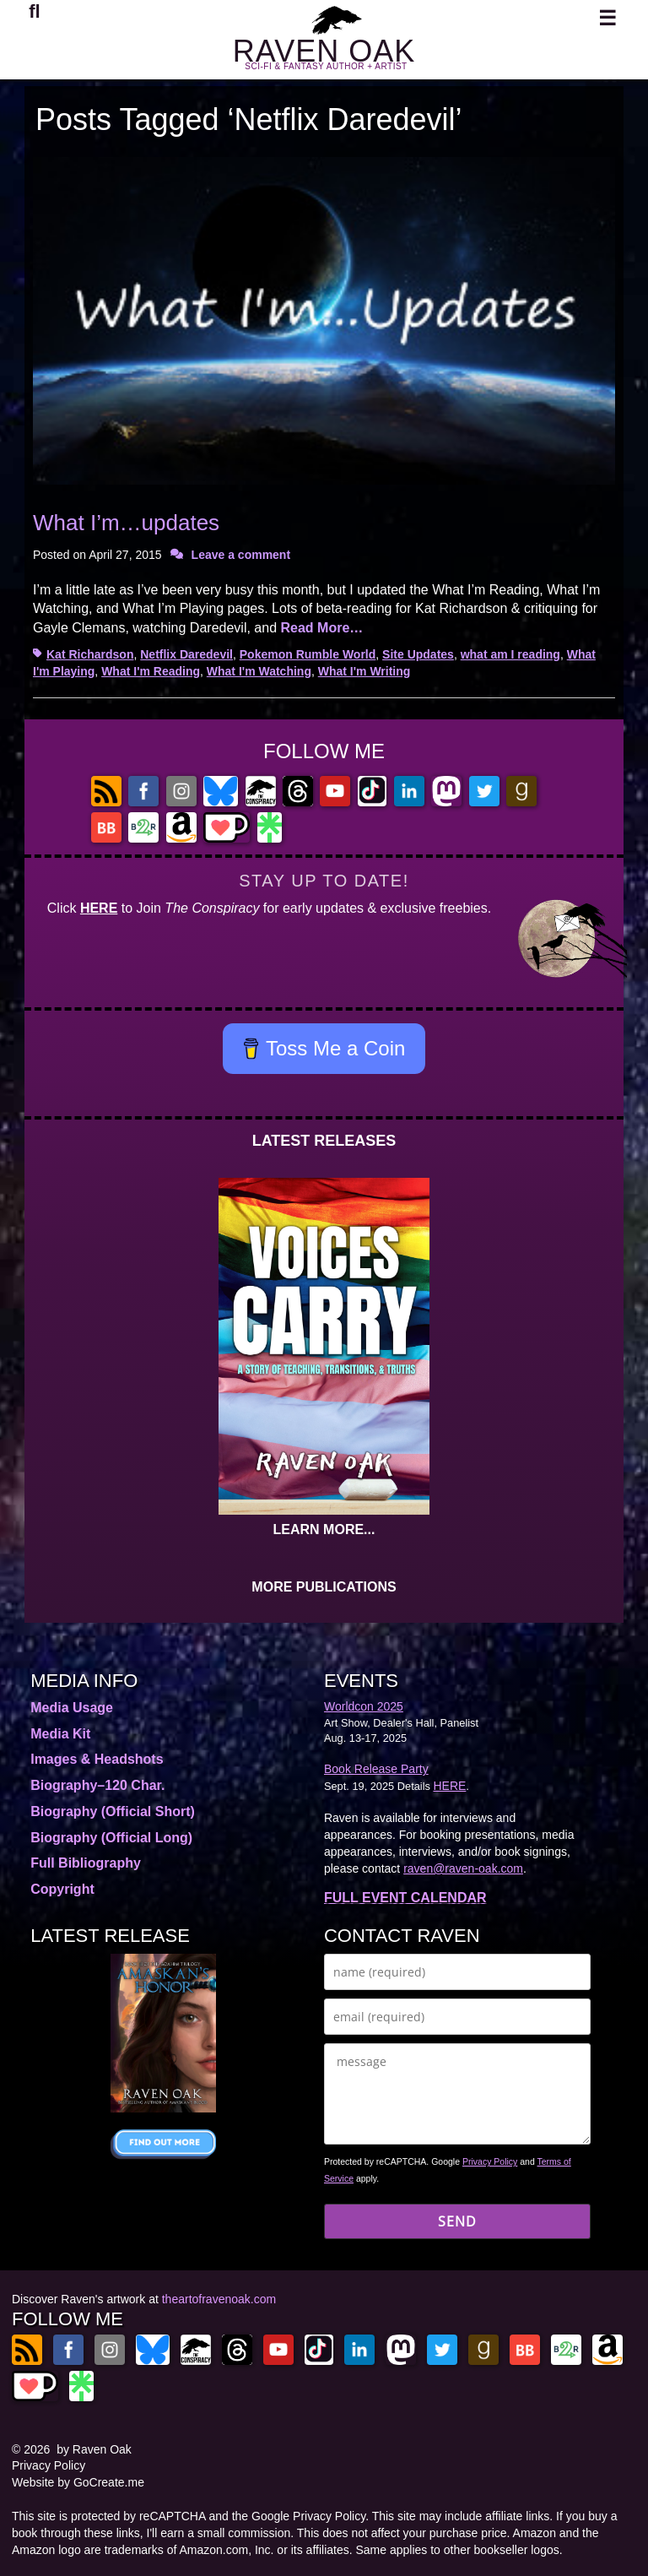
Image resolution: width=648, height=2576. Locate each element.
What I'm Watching (259, 671)
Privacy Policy (489, 2161)
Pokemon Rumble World (308, 654)
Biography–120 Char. (97, 1785)
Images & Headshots (96, 1759)
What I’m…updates (126, 522)
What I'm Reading (150, 671)
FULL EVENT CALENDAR (405, 1897)
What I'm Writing (364, 671)
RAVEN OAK (324, 51)
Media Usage (71, 1707)
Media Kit (60, 1734)
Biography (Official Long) (111, 1837)
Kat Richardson (89, 654)
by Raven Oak (94, 2449)
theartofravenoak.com (219, 2299)
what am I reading (510, 654)
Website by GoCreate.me (78, 2482)
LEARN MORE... (324, 1529)
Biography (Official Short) (112, 1811)
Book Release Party (376, 1769)
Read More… (321, 628)
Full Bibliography (85, 1863)
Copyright (62, 1889)
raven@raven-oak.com (463, 1868)
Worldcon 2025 (363, 1706)
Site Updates (418, 654)
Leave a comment (241, 554)
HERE (98, 908)
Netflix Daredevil (186, 654)
